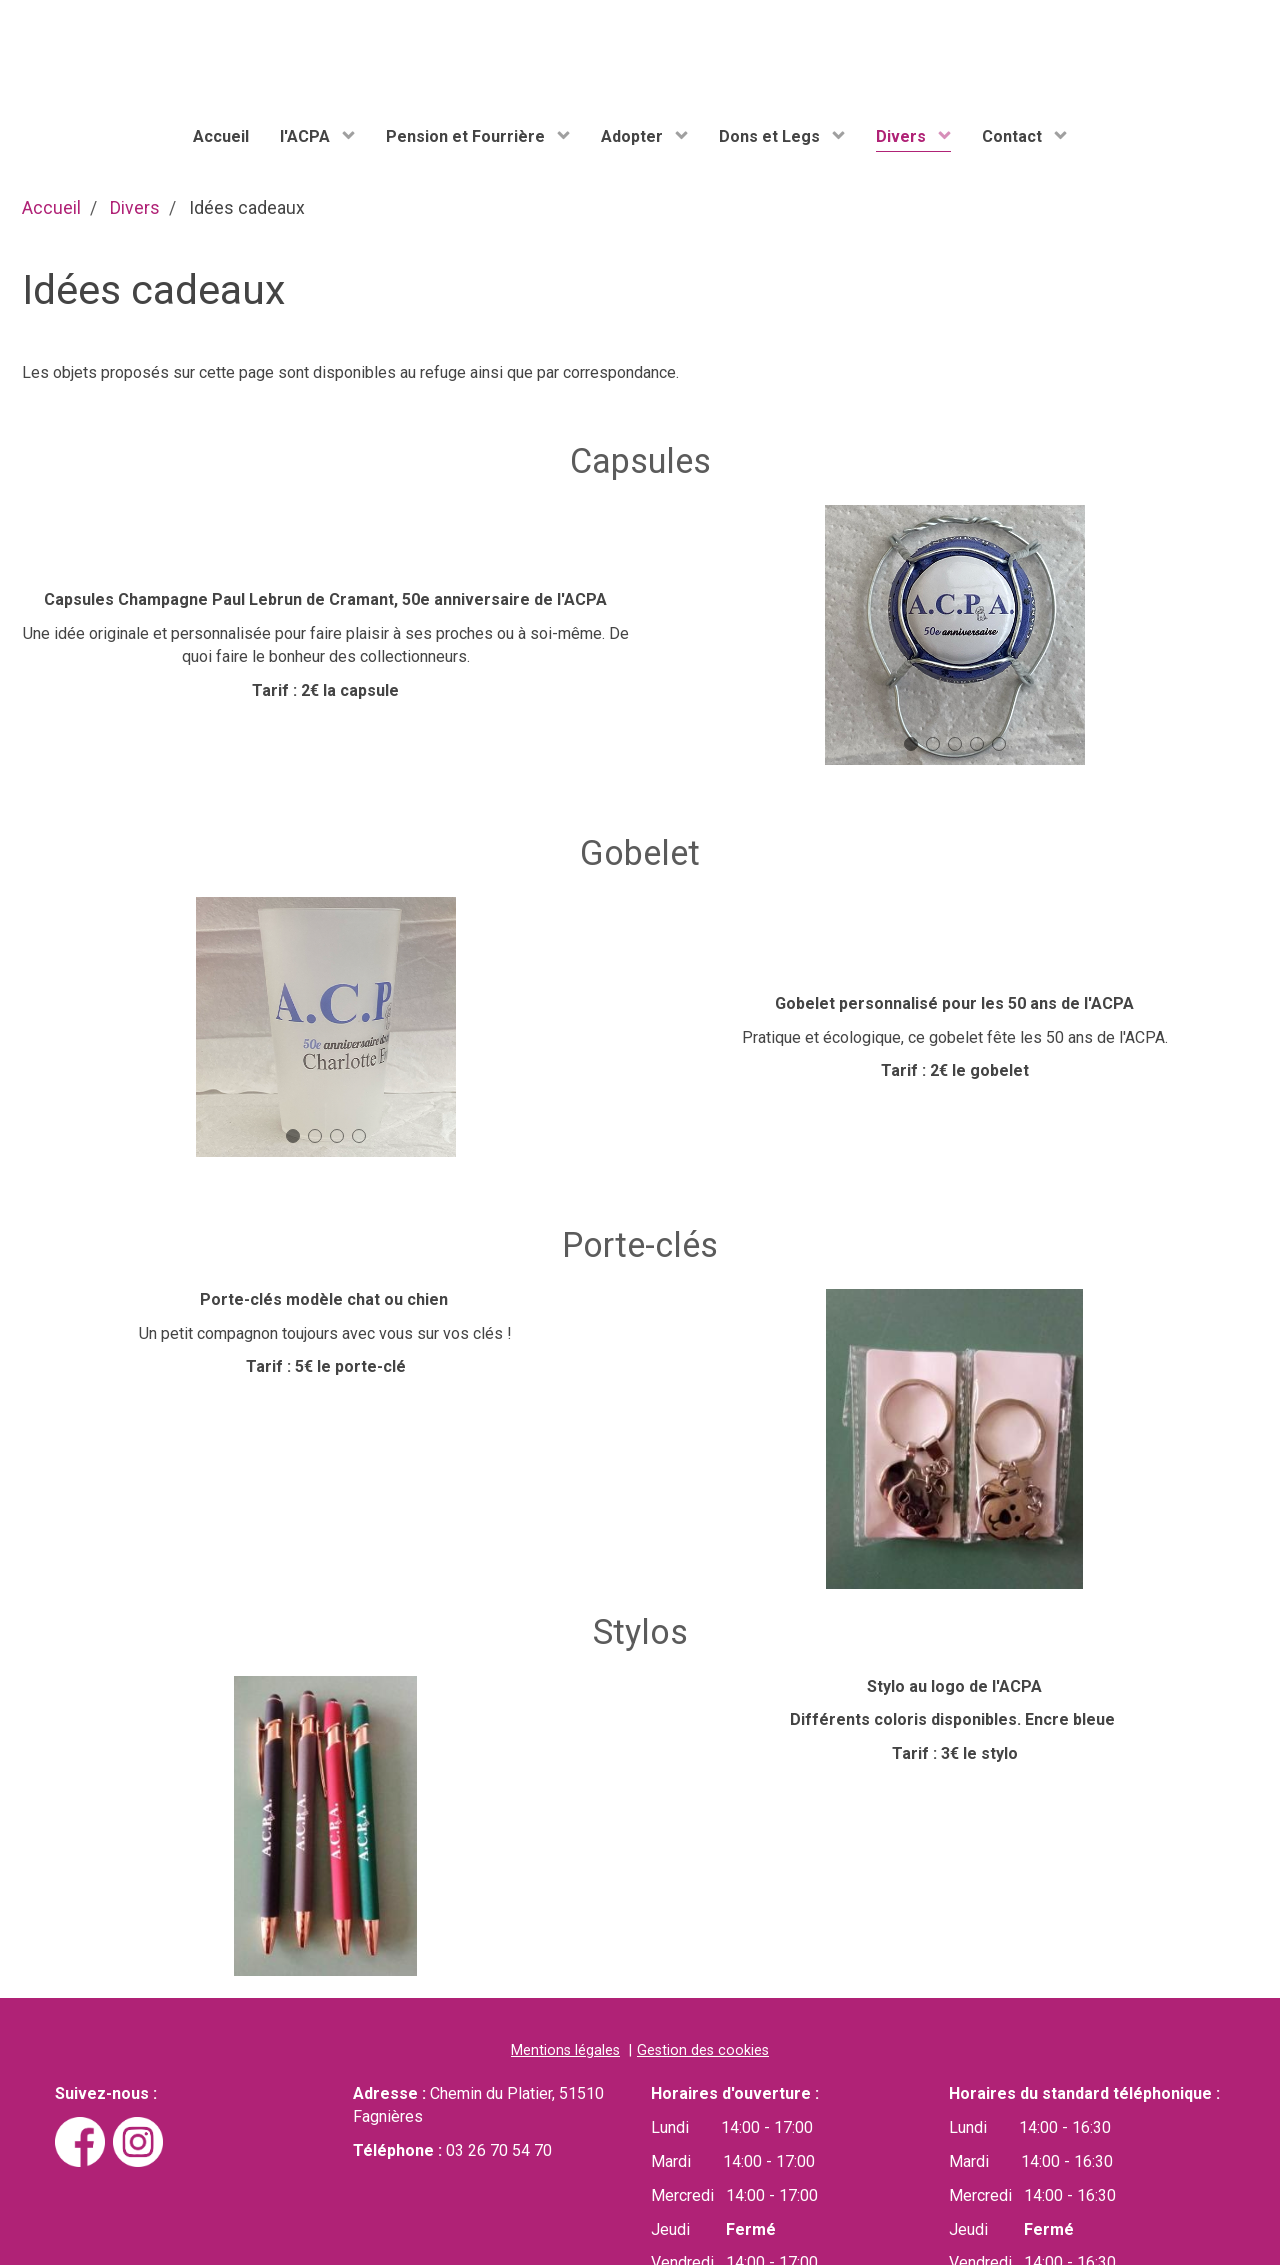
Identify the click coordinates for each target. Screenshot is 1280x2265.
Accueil (221, 136)
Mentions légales (565, 2051)
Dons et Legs (771, 136)
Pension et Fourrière (467, 136)
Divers (903, 136)
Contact (1014, 136)
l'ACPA (307, 136)
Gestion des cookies (703, 2051)
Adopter (634, 136)
